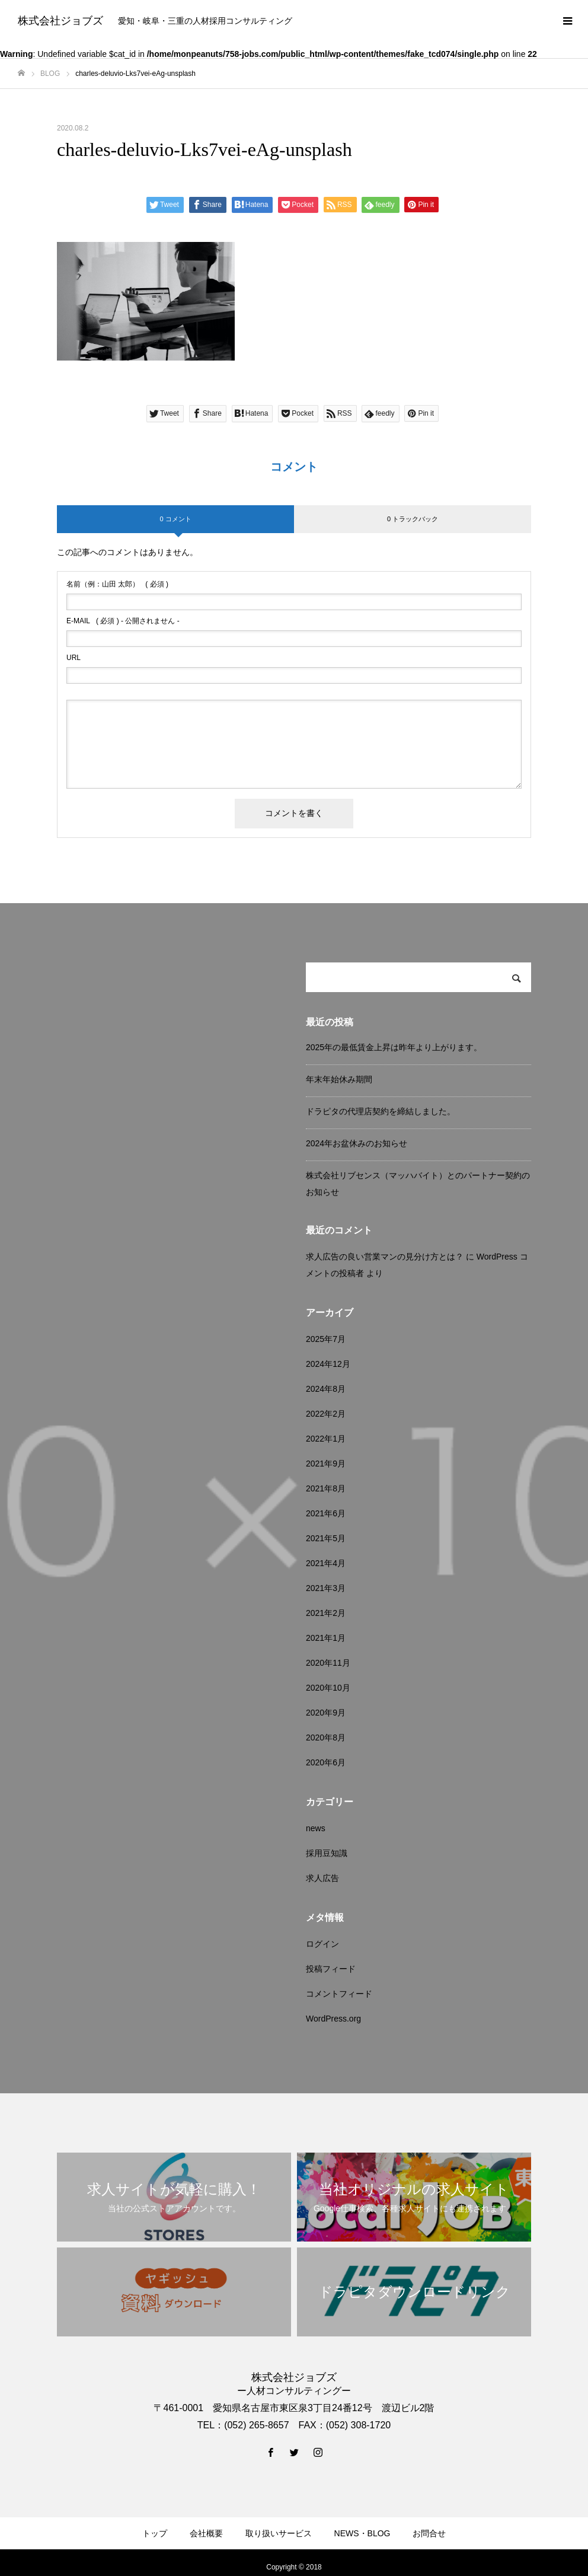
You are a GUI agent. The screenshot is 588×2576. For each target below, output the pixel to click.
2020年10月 (328, 1687)
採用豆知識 (326, 1853)
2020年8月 (326, 1737)
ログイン (322, 1944)
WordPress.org (333, 2018)
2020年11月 (328, 1663)
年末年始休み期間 (339, 1079)
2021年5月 (326, 1538)
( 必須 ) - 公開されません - (123, 620)
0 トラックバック (412, 518)
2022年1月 (326, 1438)
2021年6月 (326, 1513)
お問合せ (429, 2533)
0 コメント (175, 518)
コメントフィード (339, 1993)
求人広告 (322, 1878)
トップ (154, 2533)
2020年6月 (326, 1762)
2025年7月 (326, 1339)
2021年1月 (326, 1638)
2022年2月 (326, 1413)
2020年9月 (326, 1712)
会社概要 (206, 2533)
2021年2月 (326, 1613)
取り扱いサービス (278, 2533)
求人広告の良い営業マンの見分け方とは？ (385, 1256)
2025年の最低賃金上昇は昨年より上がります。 (394, 1047)
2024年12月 (328, 1364)
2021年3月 (326, 1588)
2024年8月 (326, 1389)
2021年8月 (326, 1488)
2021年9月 (326, 1463)
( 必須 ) (117, 584)
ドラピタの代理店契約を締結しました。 (380, 1111)
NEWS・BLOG (362, 2533)
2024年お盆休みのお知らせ (356, 1143)
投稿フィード (331, 1969)
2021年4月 (326, 1563)
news (315, 1828)
